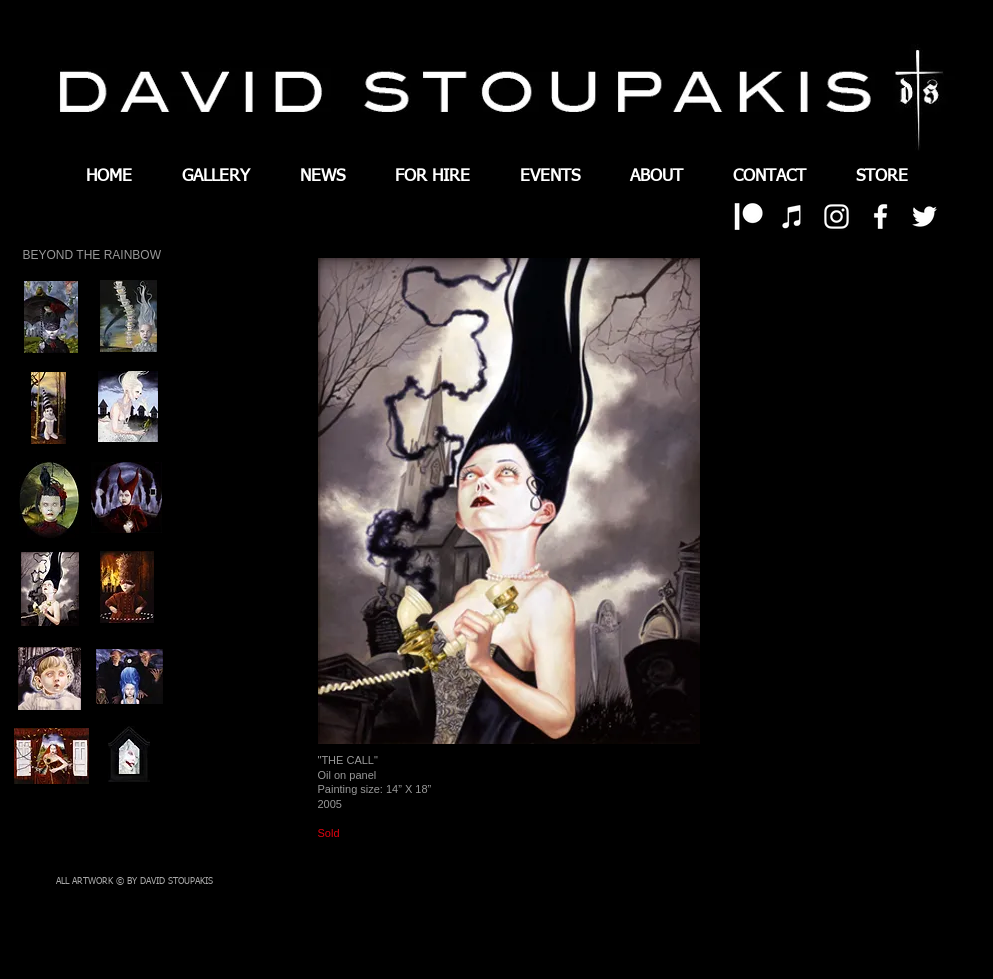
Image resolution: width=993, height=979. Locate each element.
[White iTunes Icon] (792, 216)
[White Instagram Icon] (836, 216)
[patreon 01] (748, 216)
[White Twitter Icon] (924, 216)
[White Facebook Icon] (880, 216)
